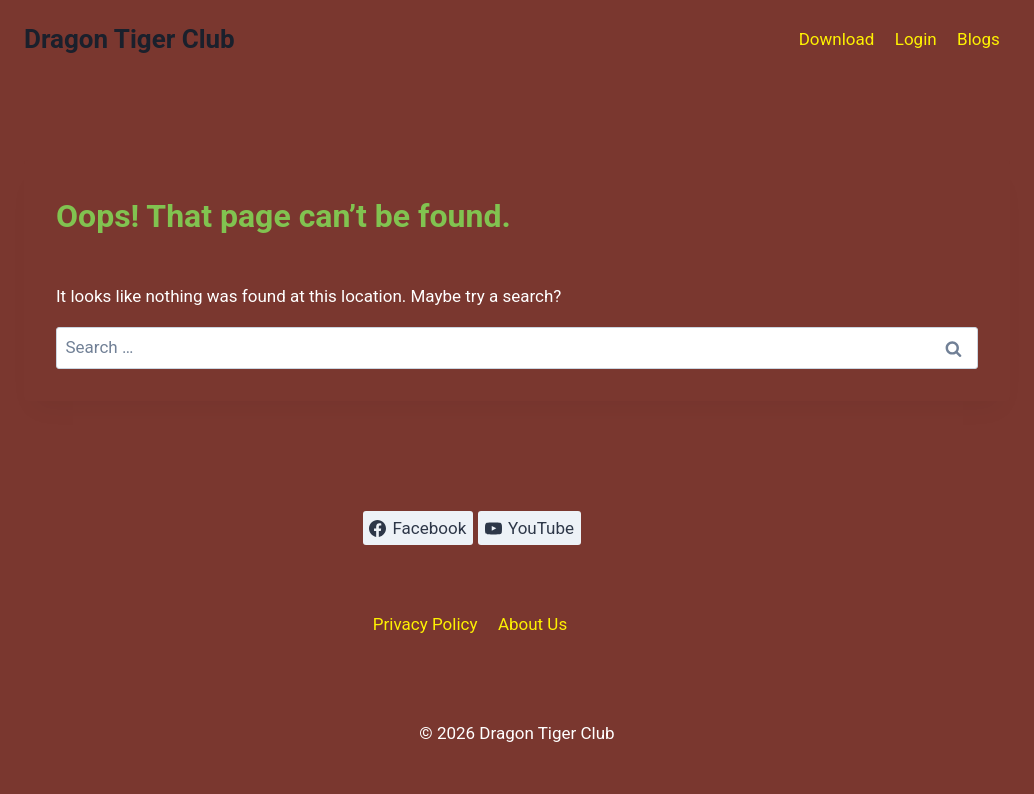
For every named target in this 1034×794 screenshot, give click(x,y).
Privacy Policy (425, 624)
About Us (532, 624)
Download (837, 39)
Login (916, 39)
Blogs (978, 39)
